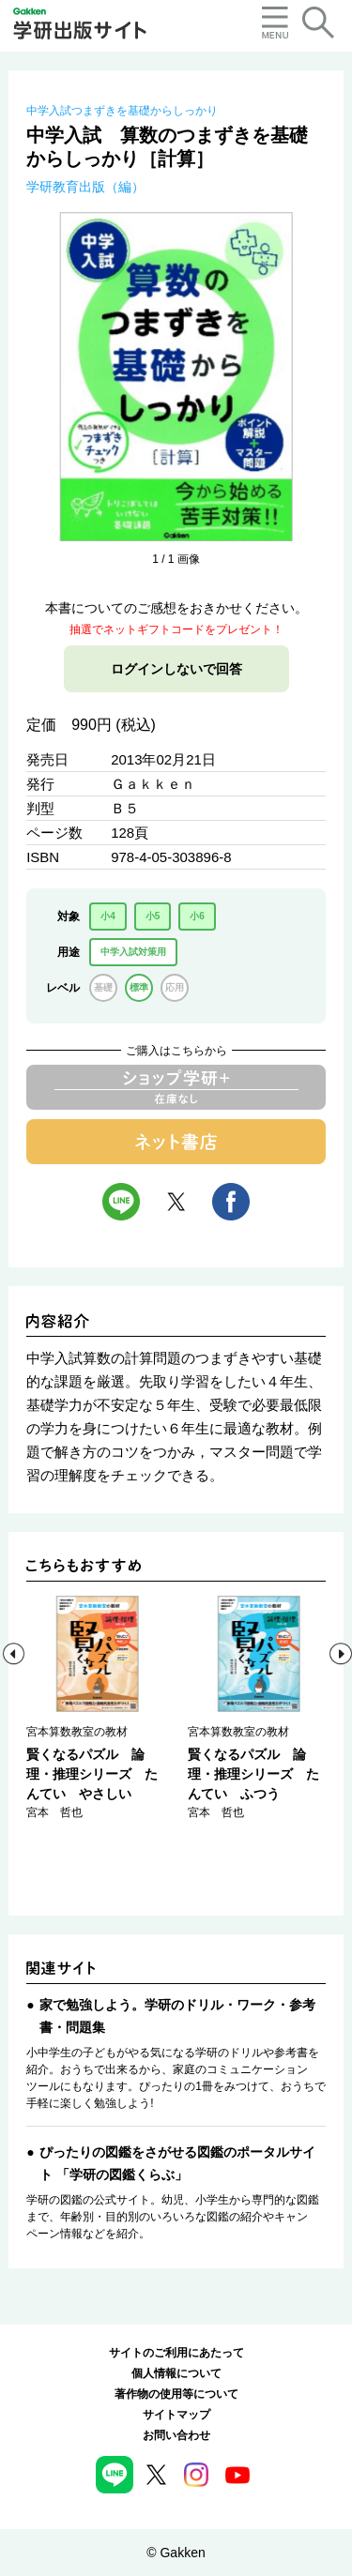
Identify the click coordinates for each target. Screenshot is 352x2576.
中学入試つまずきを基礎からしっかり (122, 110)
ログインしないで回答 (176, 668)
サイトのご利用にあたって (176, 2352)
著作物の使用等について (176, 2394)
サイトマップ (176, 2414)
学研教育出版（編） (85, 186)
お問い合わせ (176, 2435)
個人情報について (176, 2373)
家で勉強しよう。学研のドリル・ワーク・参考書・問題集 (177, 2016)
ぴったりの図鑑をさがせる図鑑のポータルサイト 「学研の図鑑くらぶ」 (177, 2163)
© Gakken (175, 2552)
